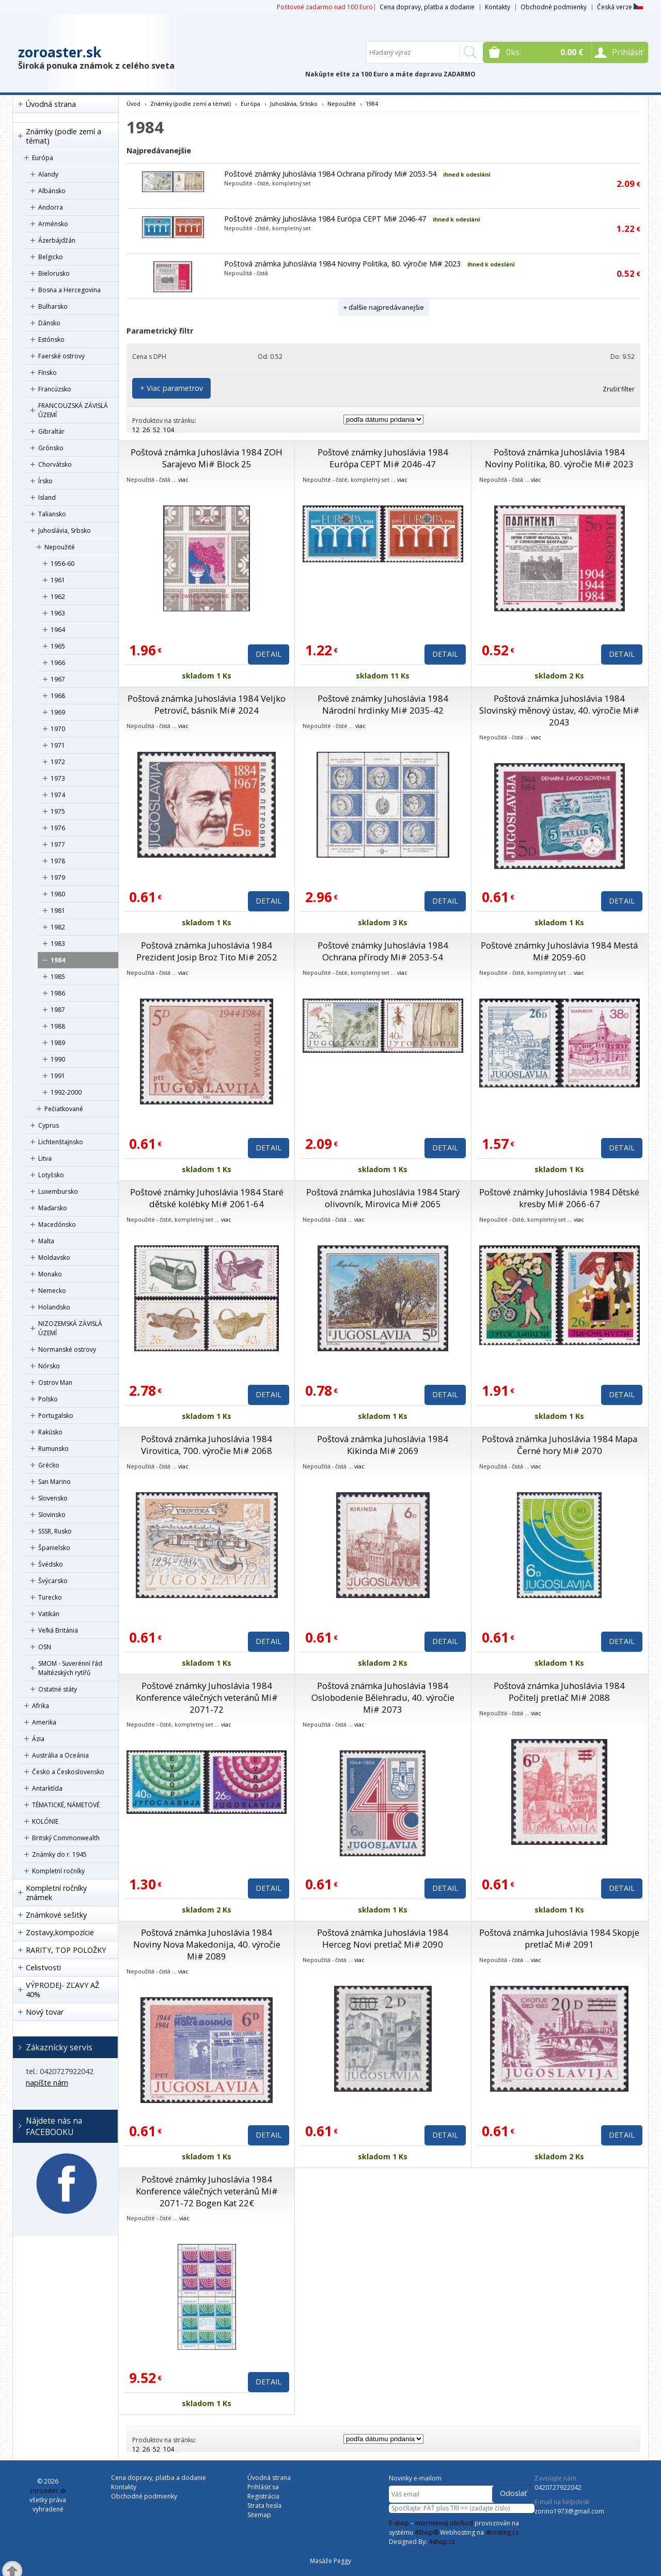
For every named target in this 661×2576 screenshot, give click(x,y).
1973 (58, 778)
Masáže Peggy (330, 2560)
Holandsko (54, 1307)
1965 (58, 646)
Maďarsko (52, 1208)
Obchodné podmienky (554, 7)
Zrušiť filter (619, 389)
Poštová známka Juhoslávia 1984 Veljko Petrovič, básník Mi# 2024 (207, 704)
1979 (58, 877)
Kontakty (497, 7)
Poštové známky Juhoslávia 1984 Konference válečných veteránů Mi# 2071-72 (207, 1697)
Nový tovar (45, 2012)
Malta (46, 1241)
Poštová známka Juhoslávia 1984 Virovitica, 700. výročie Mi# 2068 (206, 1445)
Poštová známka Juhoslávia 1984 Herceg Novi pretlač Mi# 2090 (382, 1938)
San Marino (54, 1481)
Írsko (45, 481)
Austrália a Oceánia (60, 1755)
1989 (58, 1042)
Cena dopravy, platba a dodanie (427, 7)
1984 (58, 960)
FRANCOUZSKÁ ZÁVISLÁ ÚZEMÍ (73, 410)
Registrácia (263, 2496)
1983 (58, 943)
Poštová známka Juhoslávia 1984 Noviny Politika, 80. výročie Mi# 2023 (342, 263)
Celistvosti (43, 1967)
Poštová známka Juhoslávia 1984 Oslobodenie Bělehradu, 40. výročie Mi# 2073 (382, 1697)
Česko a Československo (68, 1771)
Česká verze (620, 7)
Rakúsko (50, 1432)
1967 (58, 679)
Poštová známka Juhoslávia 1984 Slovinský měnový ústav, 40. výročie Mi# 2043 (559, 710)
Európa (42, 157)
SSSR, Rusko (55, 1531)
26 (146, 429)
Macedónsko (57, 1224)
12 (135, 429)
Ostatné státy (57, 1689)
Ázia (38, 1738)
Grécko (48, 1465)
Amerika (44, 1722)
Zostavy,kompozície (60, 1932)
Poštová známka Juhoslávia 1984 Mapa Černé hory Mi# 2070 (559, 1445)
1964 (58, 629)
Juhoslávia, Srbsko (64, 530)
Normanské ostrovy (67, 1349)
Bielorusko (54, 273)
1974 (58, 795)
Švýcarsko (53, 1580)
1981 (58, 910)
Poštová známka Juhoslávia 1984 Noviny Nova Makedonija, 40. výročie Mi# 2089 (206, 1944)
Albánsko (52, 190)
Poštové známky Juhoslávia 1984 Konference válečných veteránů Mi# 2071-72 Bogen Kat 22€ (207, 2191)
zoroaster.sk (59, 52)
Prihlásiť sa (263, 2487)
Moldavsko (54, 1257)
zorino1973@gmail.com (569, 2511)
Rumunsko (53, 1448)
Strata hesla (264, 2505)
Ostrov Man (55, 1382)
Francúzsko (54, 389)
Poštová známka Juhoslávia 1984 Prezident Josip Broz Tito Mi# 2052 (206, 951)
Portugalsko (55, 1415)
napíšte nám (47, 2083)
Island (47, 497)
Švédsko (50, 1564)
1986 (58, 993)
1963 (58, 613)
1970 (58, 728)
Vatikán (48, 1613)
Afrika (40, 1705)
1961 (58, 580)
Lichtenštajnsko (60, 1141)
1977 (58, 844)
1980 (58, 894)
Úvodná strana (51, 104)
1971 (58, 745)
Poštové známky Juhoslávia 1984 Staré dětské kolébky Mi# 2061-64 (207, 1198)
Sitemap (259, 2514)
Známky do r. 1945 (59, 1854)
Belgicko (50, 256)
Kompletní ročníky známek (56, 1892)
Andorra (50, 207)
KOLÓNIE (45, 1821)
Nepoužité (59, 547)
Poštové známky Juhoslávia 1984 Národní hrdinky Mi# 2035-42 (383, 704)
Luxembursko (58, 1191)
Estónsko (51, 339)
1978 (58, 861)
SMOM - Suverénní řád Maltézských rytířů (70, 1668)
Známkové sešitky (56, 1915)
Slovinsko (52, 1514)
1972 (58, 761)
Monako (50, 1274)
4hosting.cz (501, 2532)
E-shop (399, 2523)
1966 (58, 662)
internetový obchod (444, 2523)
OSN (44, 1646)
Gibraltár (51, 431)
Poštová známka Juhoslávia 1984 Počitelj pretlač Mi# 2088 (559, 1691)
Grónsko (51, 448)
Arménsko (53, 223)
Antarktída (47, 1788)
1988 (58, 1026)
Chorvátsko (55, 464)
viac (183, 479)
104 (168, 429)
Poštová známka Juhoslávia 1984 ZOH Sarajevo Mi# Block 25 (206, 458)
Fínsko (47, 372)
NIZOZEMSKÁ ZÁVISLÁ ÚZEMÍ (70, 1328)
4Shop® (426, 2532)
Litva (45, 1158)
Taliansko (52, 514)
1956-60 (62, 563)
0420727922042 (557, 2487)
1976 (58, 828)
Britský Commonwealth (66, 1838)
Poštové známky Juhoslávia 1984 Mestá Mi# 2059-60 (559, 951)
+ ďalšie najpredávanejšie (383, 307)
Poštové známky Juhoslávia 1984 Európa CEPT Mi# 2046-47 (325, 219)
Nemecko (52, 1290)
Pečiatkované (63, 1108)
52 (156, 429)
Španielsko (54, 1547)
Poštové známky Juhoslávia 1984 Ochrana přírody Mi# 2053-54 (330, 174)
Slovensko (53, 1498)
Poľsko (48, 1399)
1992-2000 (66, 1092)
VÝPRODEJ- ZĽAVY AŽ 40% (62, 1989)
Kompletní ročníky (58, 1871)
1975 (58, 811)
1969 (58, 712)
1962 (58, 596)
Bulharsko (53, 306)
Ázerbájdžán (56, 240)
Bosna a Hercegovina (69, 290)
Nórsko (49, 1366)
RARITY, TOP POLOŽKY (66, 1950)
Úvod (133, 103)
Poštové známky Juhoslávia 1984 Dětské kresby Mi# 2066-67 (559, 1198)
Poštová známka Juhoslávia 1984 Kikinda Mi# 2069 (382, 1445)
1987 (58, 1009)
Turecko (50, 1597)
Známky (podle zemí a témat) (63, 136)
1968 (58, 695)
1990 (58, 1059)
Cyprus (48, 1125)
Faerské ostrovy (61, 356)
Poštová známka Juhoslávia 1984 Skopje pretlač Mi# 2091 (559, 1938)
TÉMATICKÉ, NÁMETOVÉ (66, 1804)
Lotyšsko (51, 1175)
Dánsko (49, 323)
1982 (58, 927)
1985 (58, 976)
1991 (58, 1075)
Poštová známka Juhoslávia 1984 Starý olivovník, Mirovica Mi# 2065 (383, 1198)
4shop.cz (442, 2541)
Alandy (48, 174)
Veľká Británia (58, 1630)
